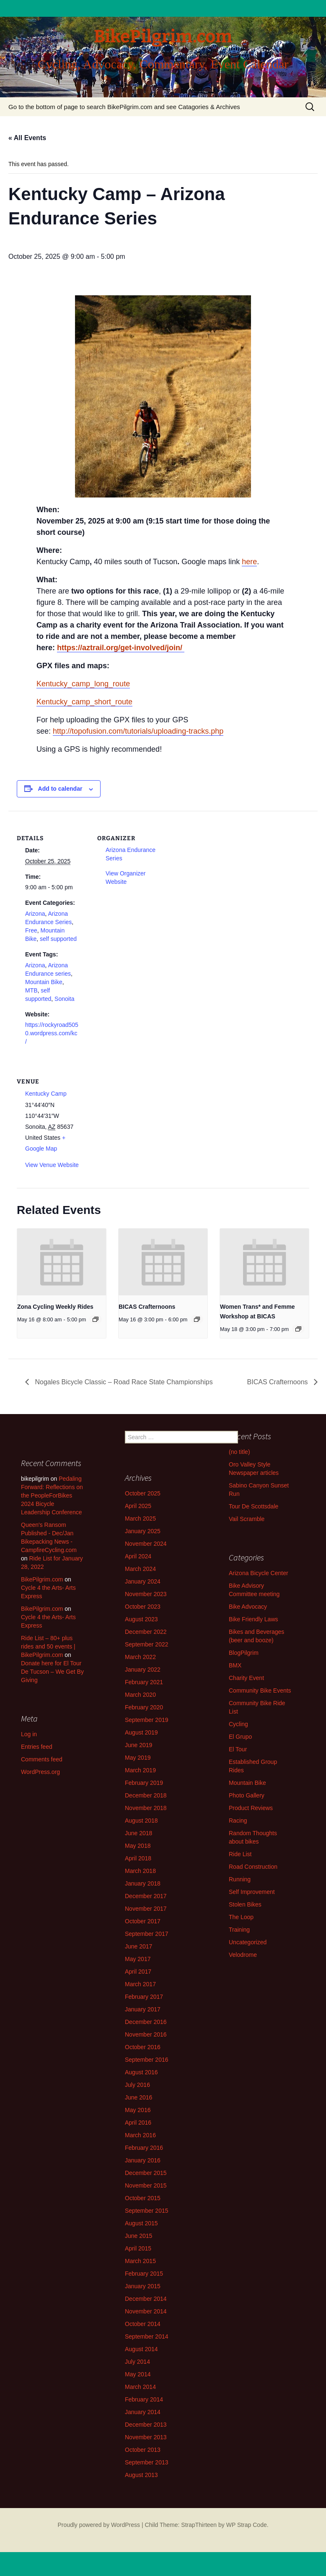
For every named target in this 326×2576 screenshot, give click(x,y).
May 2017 (137, 1959)
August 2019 (141, 1732)
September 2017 (146, 1933)
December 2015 (146, 2173)
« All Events (27, 137)
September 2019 (146, 1719)
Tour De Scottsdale (253, 1506)
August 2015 (141, 2223)
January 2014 (142, 2412)
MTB (31, 990)
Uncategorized (247, 1942)
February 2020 (144, 1707)
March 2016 (140, 2135)
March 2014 (140, 2386)
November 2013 (146, 2437)
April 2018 (138, 1858)
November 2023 (146, 1594)
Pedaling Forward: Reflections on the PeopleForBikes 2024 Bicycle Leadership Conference (52, 1495)
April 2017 (138, 1971)
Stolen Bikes (245, 1904)
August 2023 (141, 1619)
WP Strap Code (246, 2524)
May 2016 (137, 2110)
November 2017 (146, 1908)
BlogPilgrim (244, 1652)
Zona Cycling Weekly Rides (55, 1306)
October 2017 (142, 1921)
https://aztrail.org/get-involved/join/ (120, 647)
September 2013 (146, 2462)
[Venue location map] (141, 1112)
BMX (235, 1665)
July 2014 (137, 2361)
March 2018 (140, 1871)
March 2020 (140, 1694)
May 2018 (137, 1845)
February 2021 (144, 1682)
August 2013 (141, 2475)
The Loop (241, 1917)
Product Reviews (251, 1808)
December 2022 (146, 1631)
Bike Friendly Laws (253, 1619)
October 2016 (142, 2047)
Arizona (35, 913)
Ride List (240, 1854)
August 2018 (141, 1820)
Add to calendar (60, 788)
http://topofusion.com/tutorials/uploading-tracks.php (138, 731)
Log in (29, 1734)
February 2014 (144, 2399)
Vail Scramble (246, 1519)
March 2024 (140, 1568)
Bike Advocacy (248, 1606)
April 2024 (138, 1556)
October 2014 (142, 2324)
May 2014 (137, 2374)
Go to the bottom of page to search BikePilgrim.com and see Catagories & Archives (124, 106)
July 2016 (137, 2084)
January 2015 (142, 2286)
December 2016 (146, 2022)
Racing (238, 1820)
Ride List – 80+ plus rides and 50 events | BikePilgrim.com (48, 1646)
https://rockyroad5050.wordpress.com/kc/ (51, 1033)
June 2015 (138, 2235)
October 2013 (142, 2449)
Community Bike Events (260, 1690)
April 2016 (138, 2122)
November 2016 (146, 2034)
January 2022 (142, 1669)
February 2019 (144, 1782)
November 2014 (146, 2311)
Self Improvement (252, 1891)
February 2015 (144, 2273)
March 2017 (140, 1984)
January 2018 (142, 1883)
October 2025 (142, 1493)
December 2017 (146, 1896)
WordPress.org (40, 1772)
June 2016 (138, 2097)
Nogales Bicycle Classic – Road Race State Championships (123, 1382)
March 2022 (140, 1657)
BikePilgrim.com (42, 1579)
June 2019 (138, 1745)
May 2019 (137, 1757)
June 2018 (138, 1833)
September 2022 (146, 1644)
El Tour (238, 1749)
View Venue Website (52, 1165)
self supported (58, 938)
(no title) (239, 1451)
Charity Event (246, 1678)
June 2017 (138, 1946)
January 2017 (142, 2009)
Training (239, 1929)
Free (31, 930)
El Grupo (240, 1736)
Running (240, 1879)
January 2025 (142, 1531)
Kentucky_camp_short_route (84, 702)
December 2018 (146, 1795)
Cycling (238, 1724)
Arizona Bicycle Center (258, 1573)
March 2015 (140, 2261)
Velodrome (243, 1954)
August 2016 (141, 2072)
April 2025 (138, 1506)
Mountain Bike (43, 982)
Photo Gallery (246, 1795)
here (249, 561)
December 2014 (146, 2298)
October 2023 (142, 1606)
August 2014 (141, 2349)
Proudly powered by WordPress (98, 2524)
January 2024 (142, 1581)
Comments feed (41, 1759)
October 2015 (142, 2198)
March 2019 (140, 1770)
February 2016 (144, 2147)
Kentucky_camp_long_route (83, 684)
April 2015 (138, 2248)
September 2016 (146, 2059)
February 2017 (144, 1996)
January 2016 (142, 2160)
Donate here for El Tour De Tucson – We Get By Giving (52, 1671)
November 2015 (146, 2185)
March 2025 (140, 1518)
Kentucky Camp (46, 1093)
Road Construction (253, 1866)
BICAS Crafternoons (147, 1306)
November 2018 (146, 1808)
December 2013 (146, 2424)
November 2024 (146, 1543)
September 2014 (146, 2336)
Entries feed (36, 1746)
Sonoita (64, 998)
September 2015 (146, 2210)
